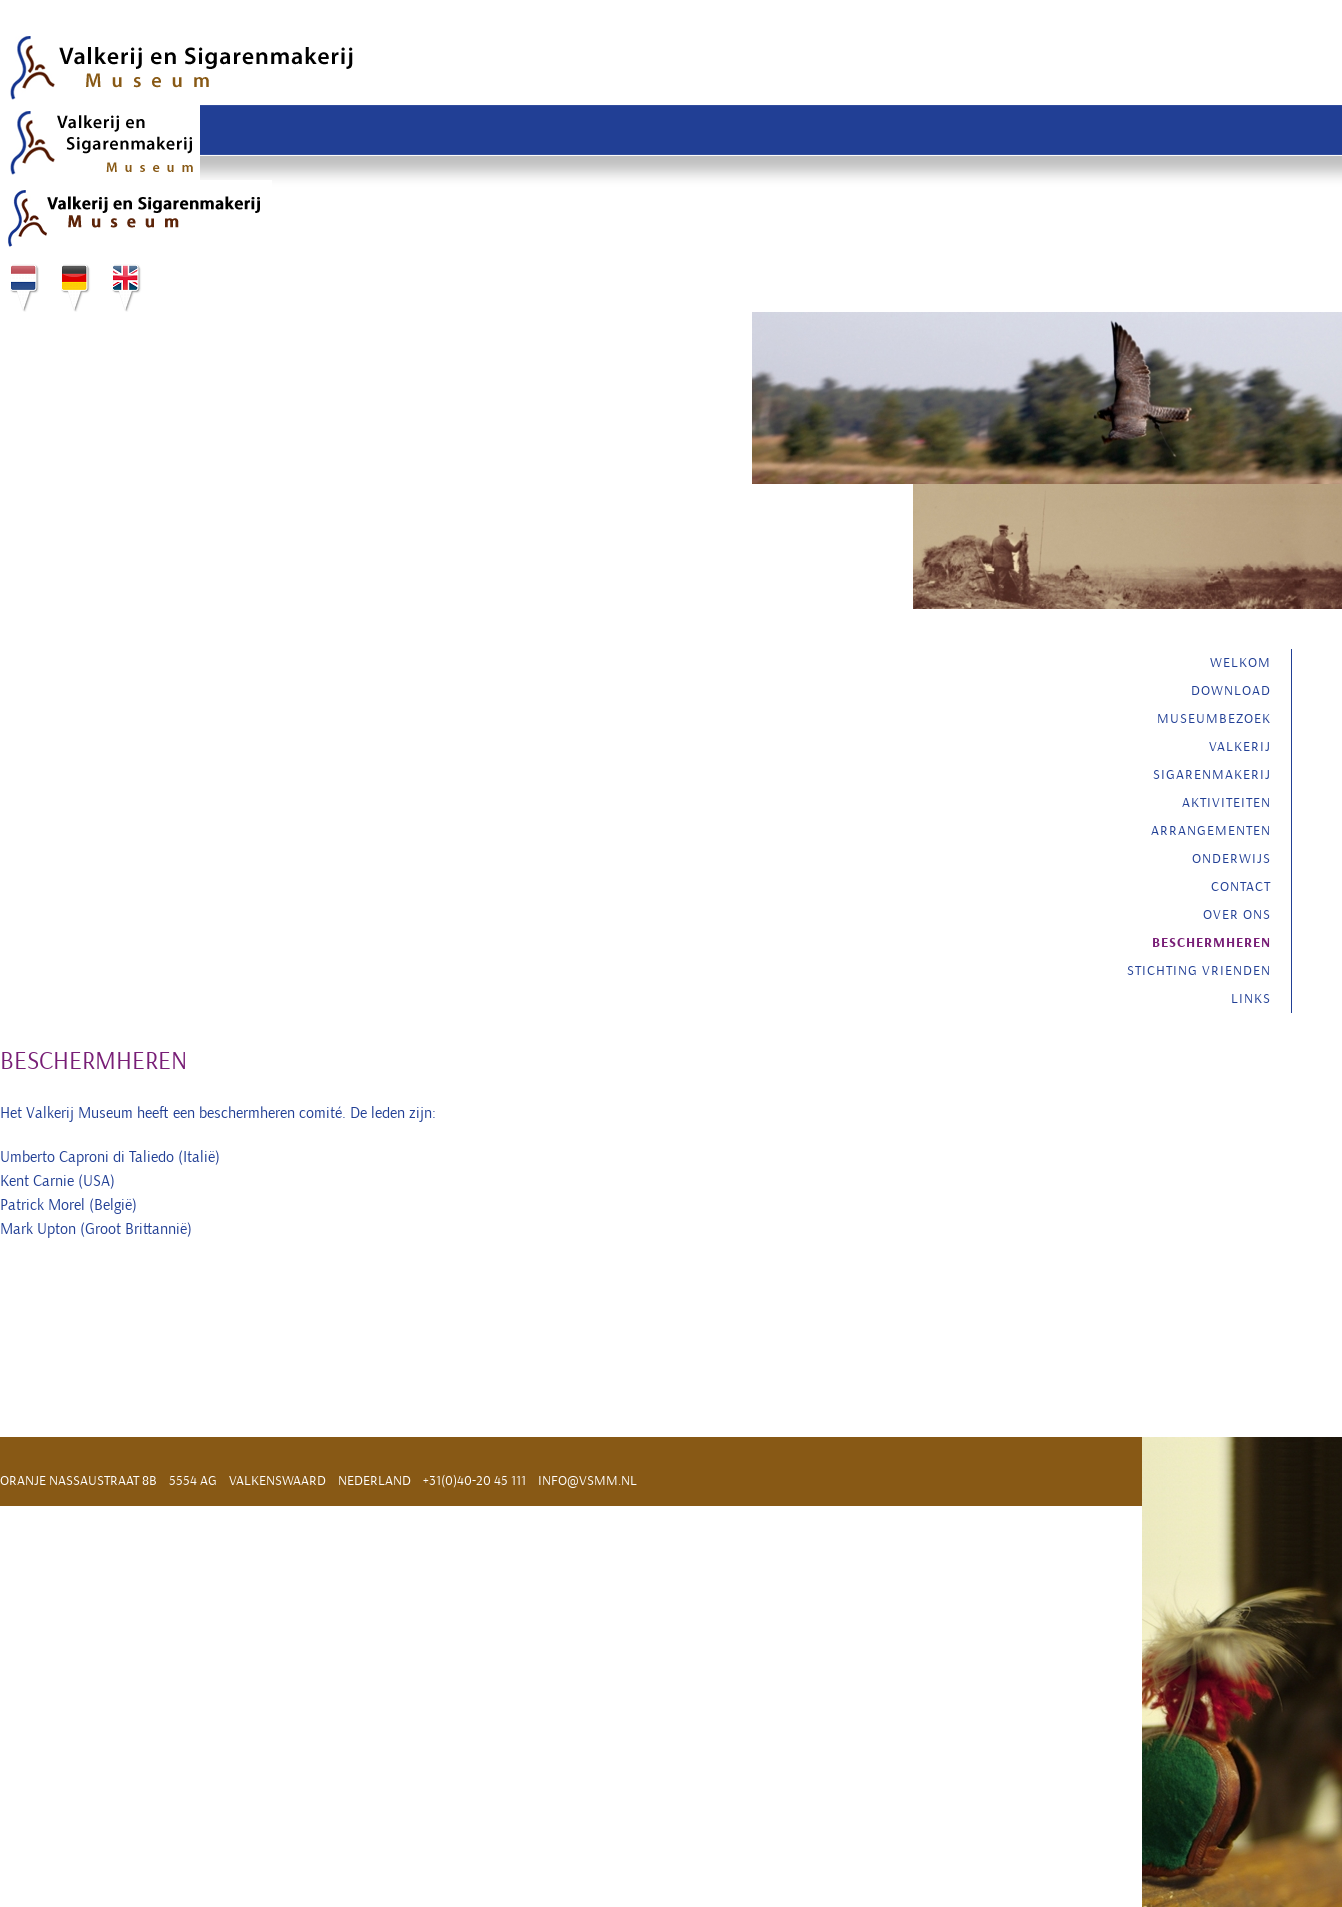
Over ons (1237, 914)
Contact (1241, 886)
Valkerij (1240, 746)
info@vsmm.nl (587, 1480)
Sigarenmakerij (1212, 774)
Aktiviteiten (1226, 802)
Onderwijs (1231, 858)
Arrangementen (1211, 830)
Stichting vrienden (1199, 970)
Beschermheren (1211, 943)
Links (1251, 998)
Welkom (1240, 662)
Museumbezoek (1214, 718)
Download (1231, 690)
